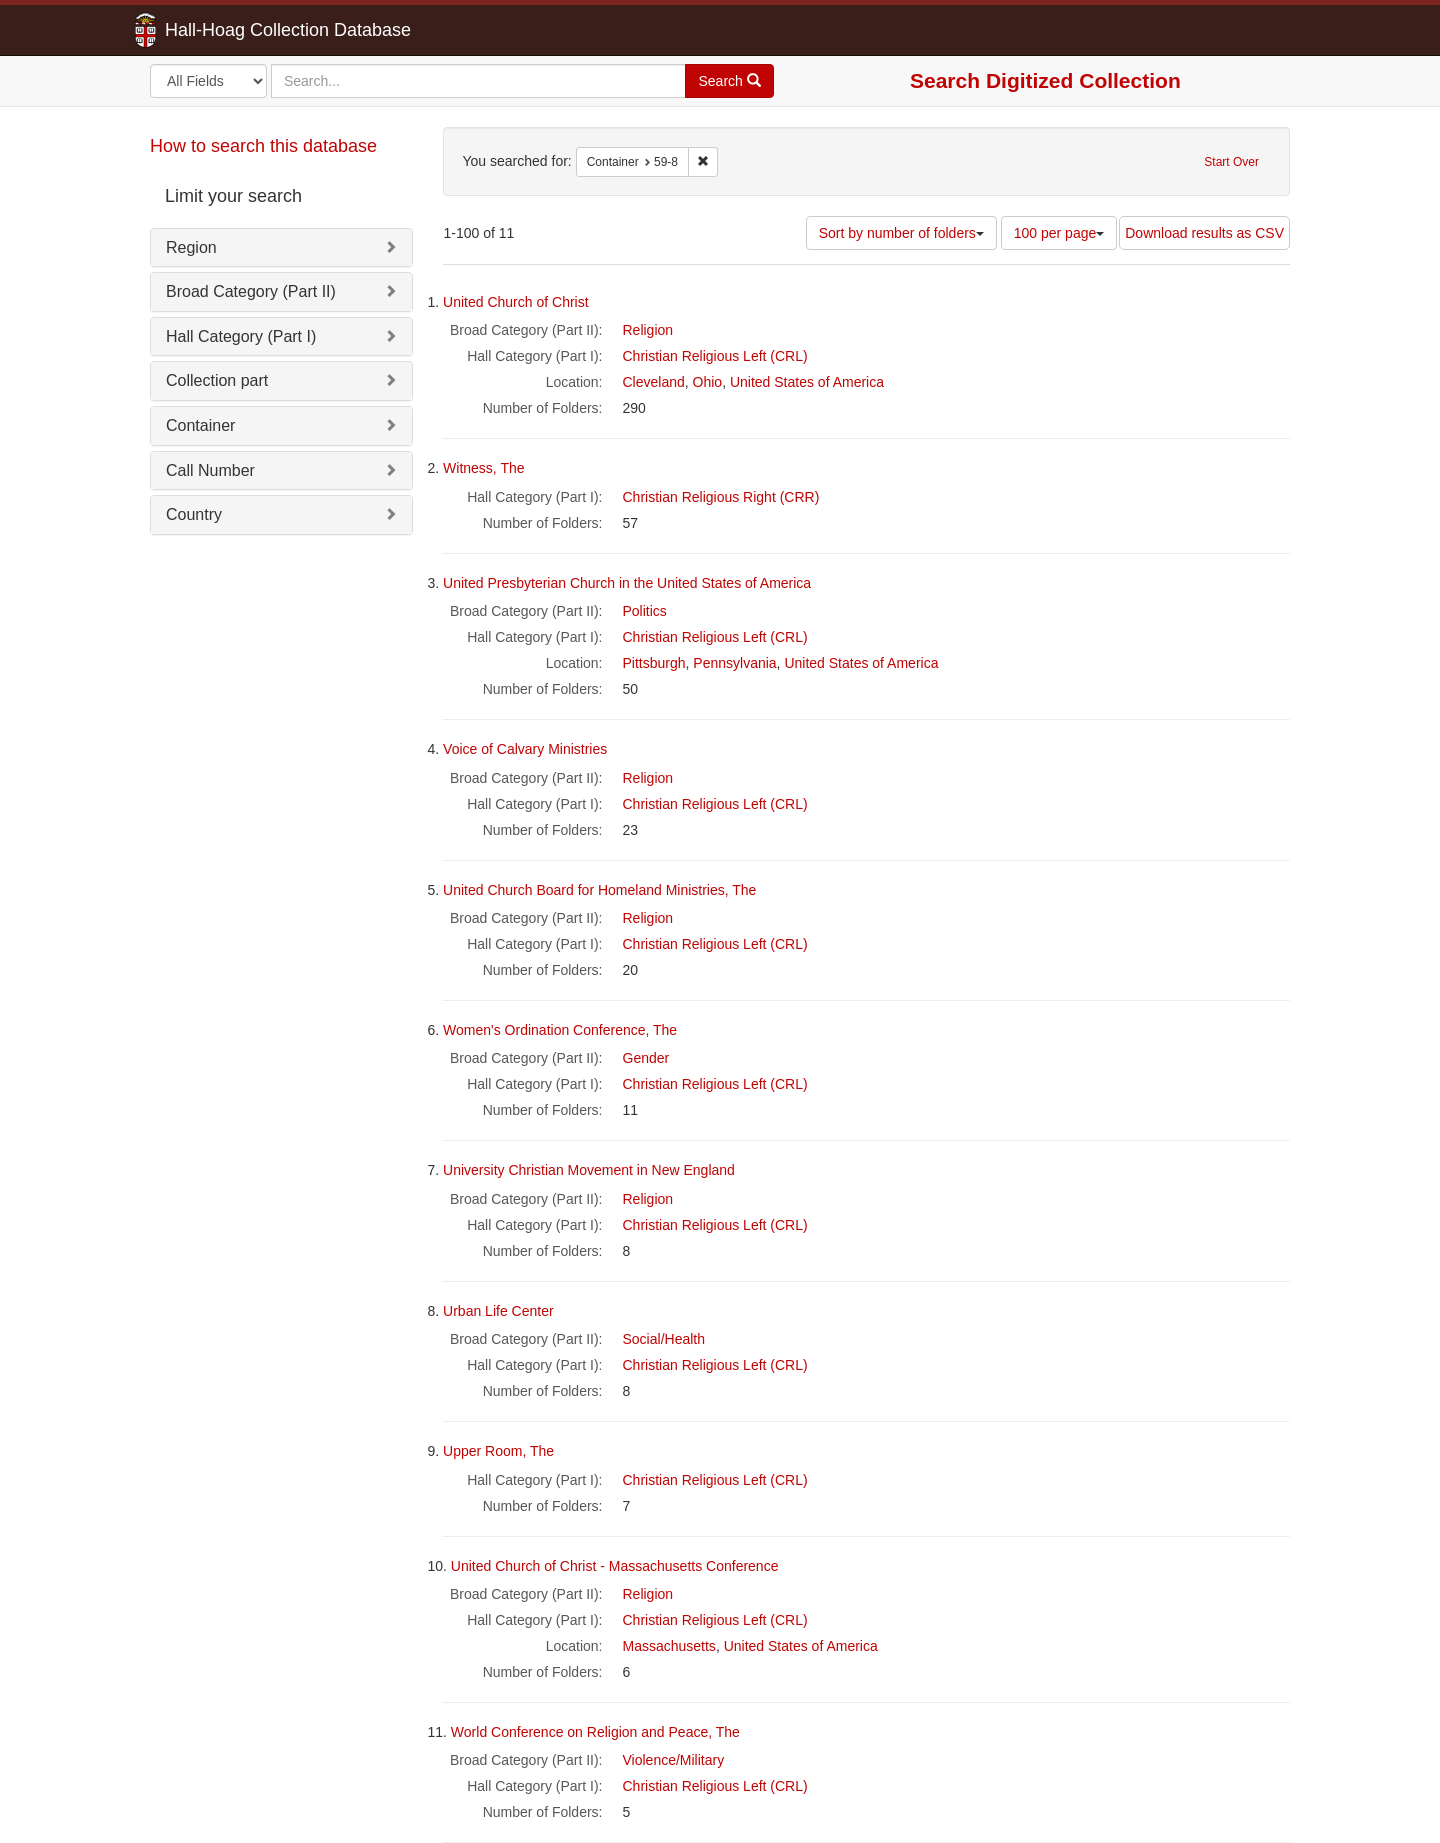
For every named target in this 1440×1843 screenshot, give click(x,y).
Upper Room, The (498, 1451)
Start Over (1231, 162)
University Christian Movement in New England (589, 1170)
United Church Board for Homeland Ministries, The (599, 890)
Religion (648, 330)
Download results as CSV (1204, 233)
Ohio (708, 382)
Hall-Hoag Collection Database (225, 30)
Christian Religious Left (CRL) (715, 356)
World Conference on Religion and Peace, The (595, 1732)
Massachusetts (669, 1646)
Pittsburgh (654, 663)
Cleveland (654, 382)
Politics (645, 611)
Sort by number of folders (901, 233)
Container (200, 425)
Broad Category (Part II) (251, 291)
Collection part (217, 380)
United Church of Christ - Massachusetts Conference (615, 1566)
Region (191, 247)
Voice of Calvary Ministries (525, 749)
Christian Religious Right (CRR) (721, 497)
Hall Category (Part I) (241, 336)
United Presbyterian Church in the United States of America (627, 583)
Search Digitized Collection (1045, 80)
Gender (646, 1058)
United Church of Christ (516, 302)
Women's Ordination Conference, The (560, 1030)
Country (194, 514)
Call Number (210, 470)
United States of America (807, 382)
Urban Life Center (498, 1311)
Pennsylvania (734, 663)
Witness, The (483, 468)
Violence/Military (674, 1760)
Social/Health (664, 1339)
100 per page (1059, 233)
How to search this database (263, 146)
